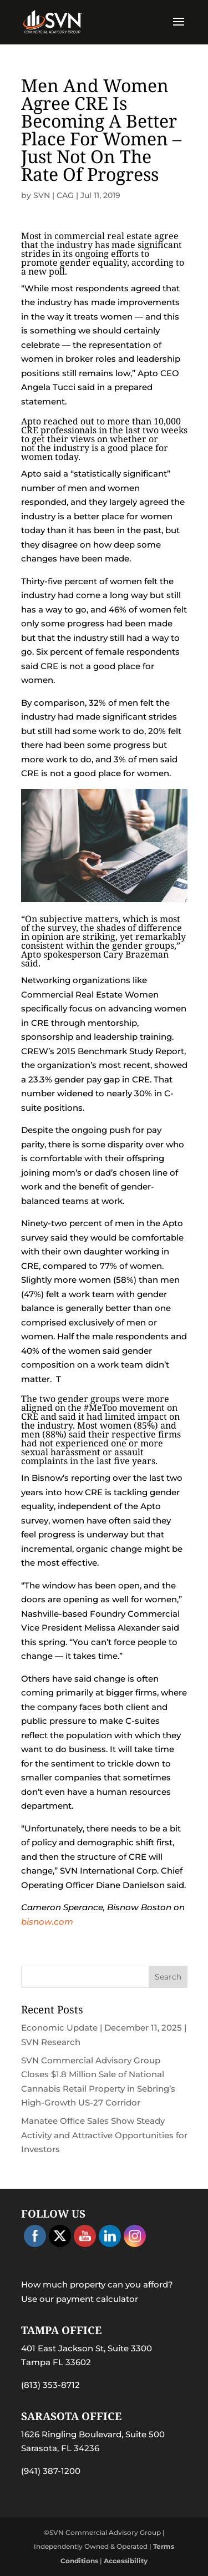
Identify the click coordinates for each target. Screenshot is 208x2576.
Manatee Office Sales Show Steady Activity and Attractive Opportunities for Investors (104, 2135)
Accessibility (126, 2561)
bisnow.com (47, 1921)
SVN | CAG (53, 195)
